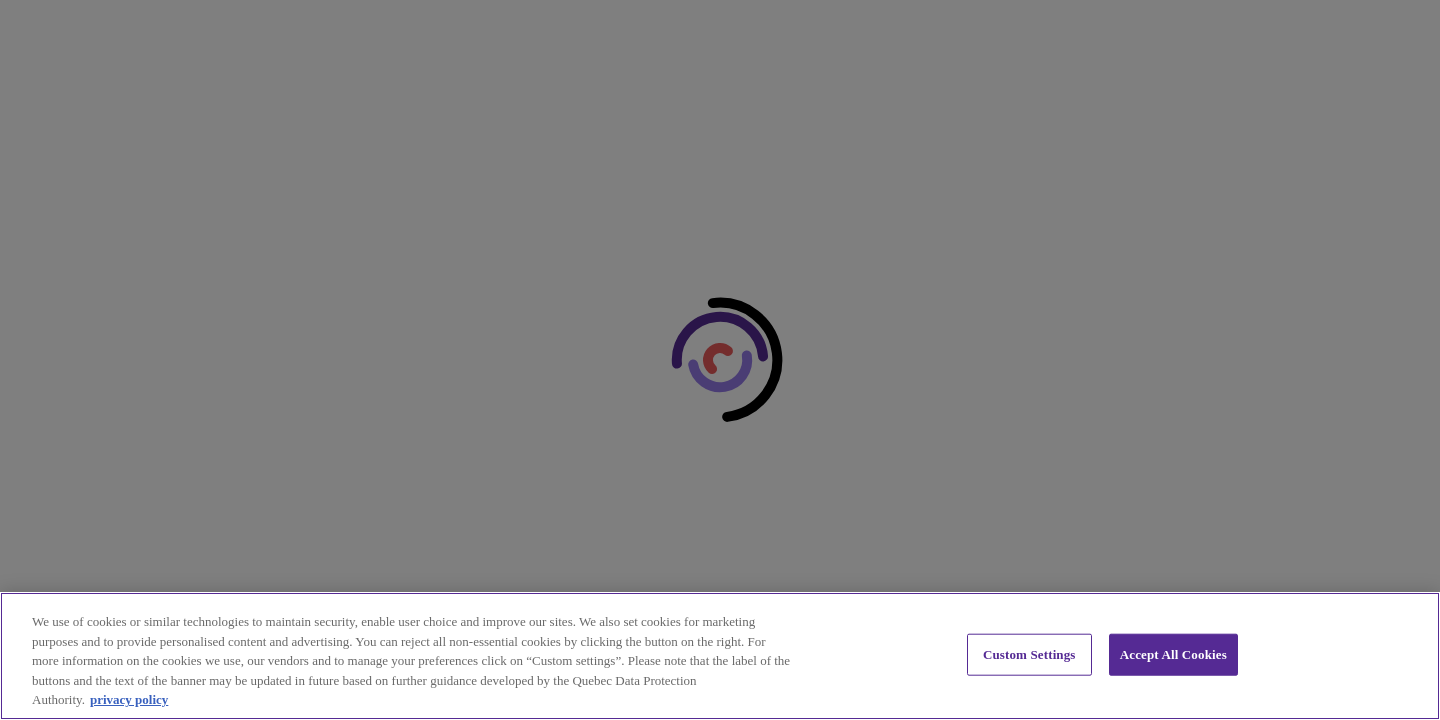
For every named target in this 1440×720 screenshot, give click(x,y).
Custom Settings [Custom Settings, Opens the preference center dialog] (1029, 654)
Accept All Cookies (1173, 654)
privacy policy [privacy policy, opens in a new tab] (129, 699)
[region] (720, 656)
